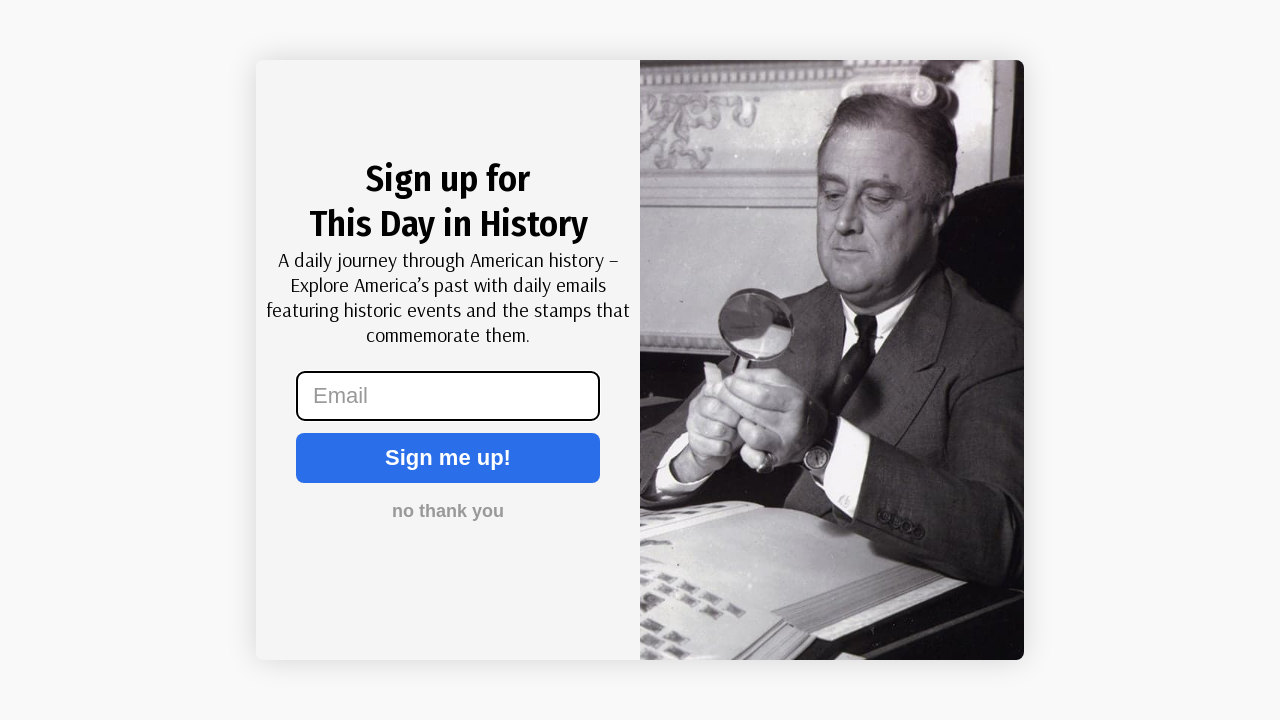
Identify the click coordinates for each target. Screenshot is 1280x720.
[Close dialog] (54, 90)
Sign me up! (448, 457)
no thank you (448, 511)
